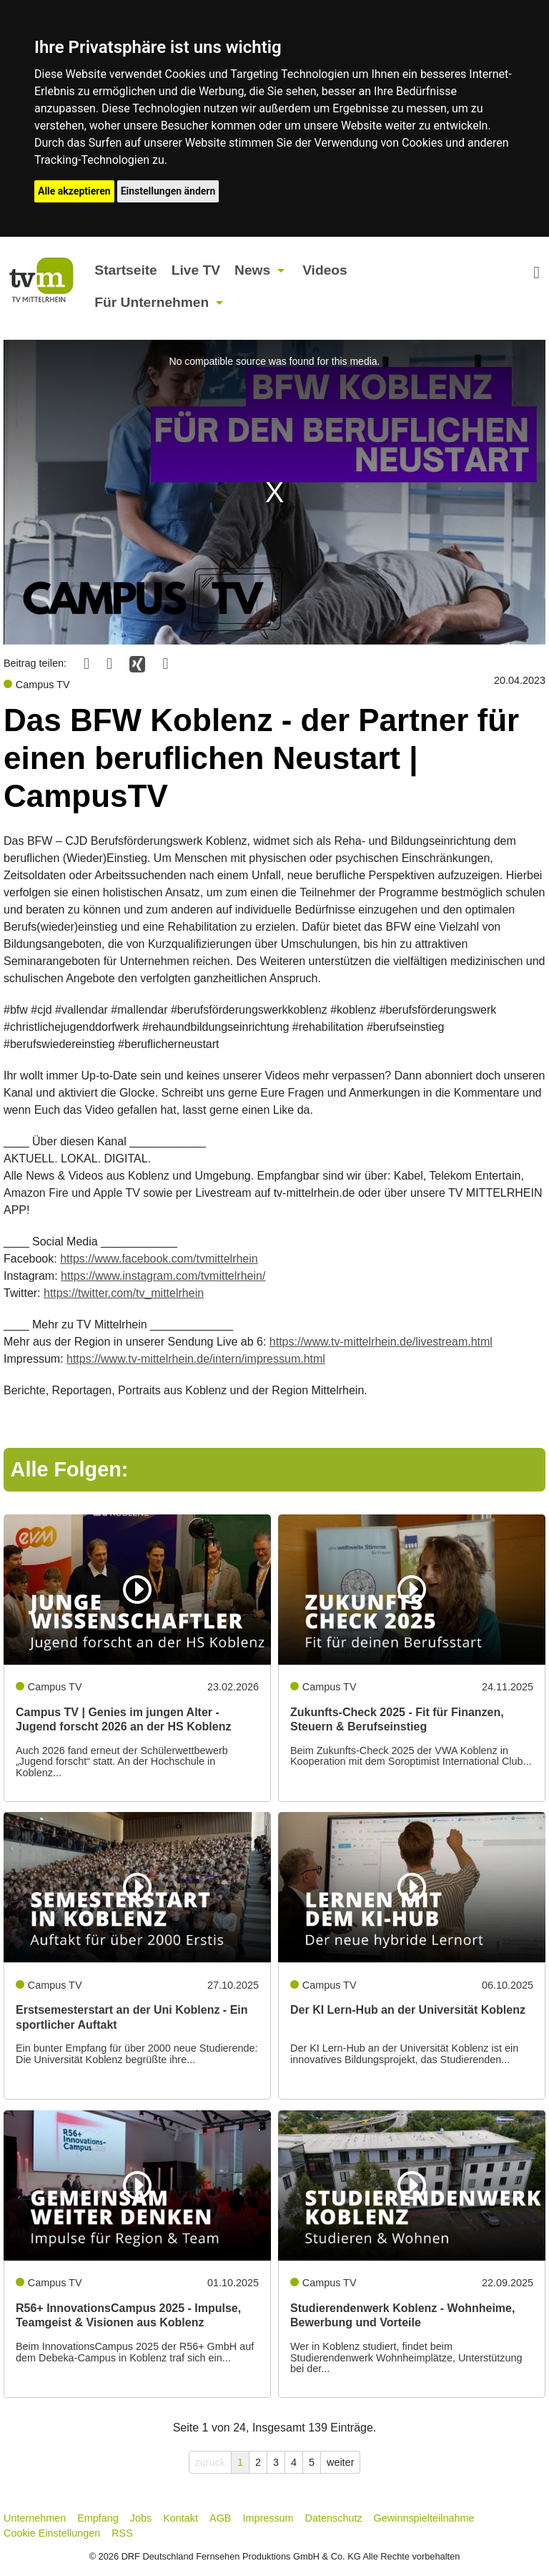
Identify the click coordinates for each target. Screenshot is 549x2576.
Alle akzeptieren (74, 191)
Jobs (141, 2518)
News (252, 270)
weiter (340, 2462)
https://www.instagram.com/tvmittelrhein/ (163, 1276)
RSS (122, 2533)
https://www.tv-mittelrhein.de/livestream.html (381, 1342)
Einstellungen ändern (168, 191)
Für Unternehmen (151, 302)
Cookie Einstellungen (52, 2533)
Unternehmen (35, 2518)
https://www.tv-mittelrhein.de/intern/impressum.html (195, 1359)
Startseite (125, 270)
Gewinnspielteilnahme (424, 2518)
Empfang (98, 2518)
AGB (220, 2518)
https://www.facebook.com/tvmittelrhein (159, 1259)
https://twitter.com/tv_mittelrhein (124, 1293)
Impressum (267, 2518)
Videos (324, 270)
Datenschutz (333, 2518)
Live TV (196, 270)
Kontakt (180, 2518)
